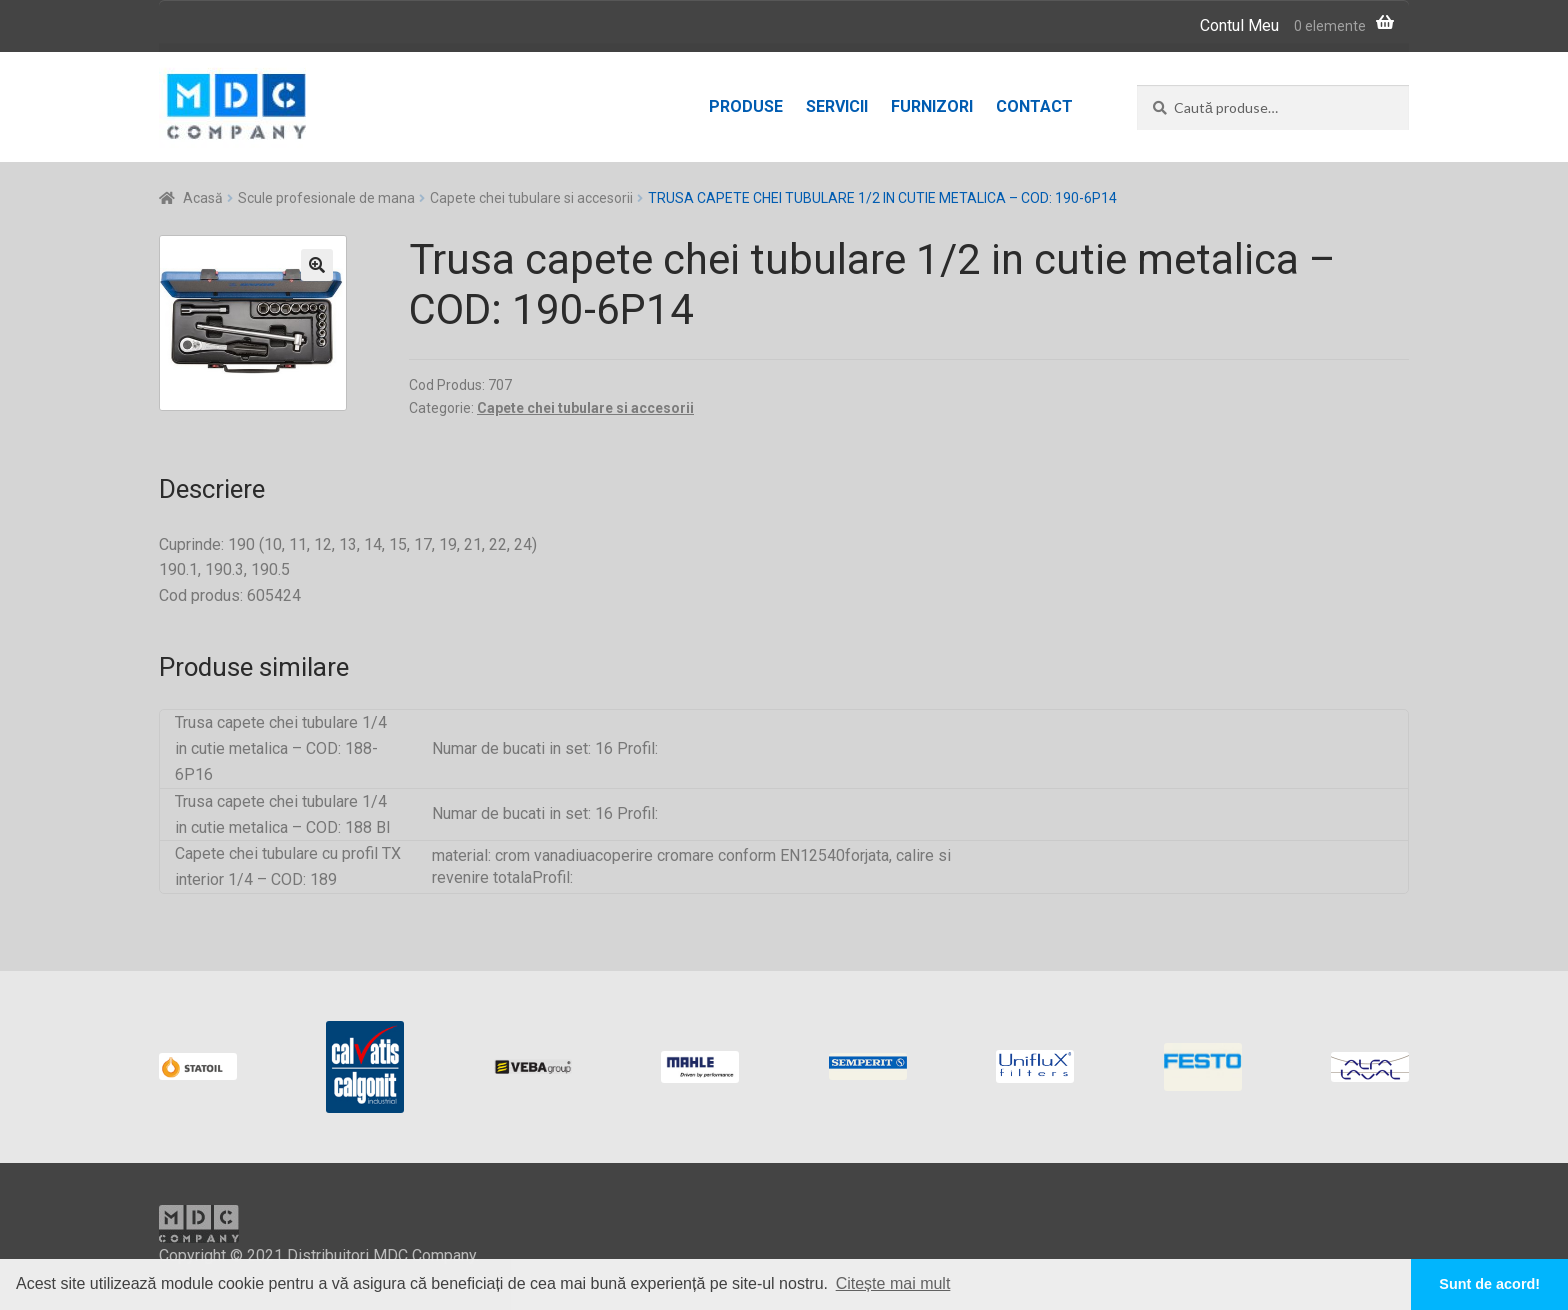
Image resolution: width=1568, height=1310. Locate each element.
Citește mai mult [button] (893, 1283)
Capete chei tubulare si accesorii (531, 198)
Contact (1034, 106)
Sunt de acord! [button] (1489, 1284)
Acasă (203, 198)
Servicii (837, 106)
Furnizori (932, 106)
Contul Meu (1239, 25)
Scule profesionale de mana (326, 198)
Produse (746, 106)
